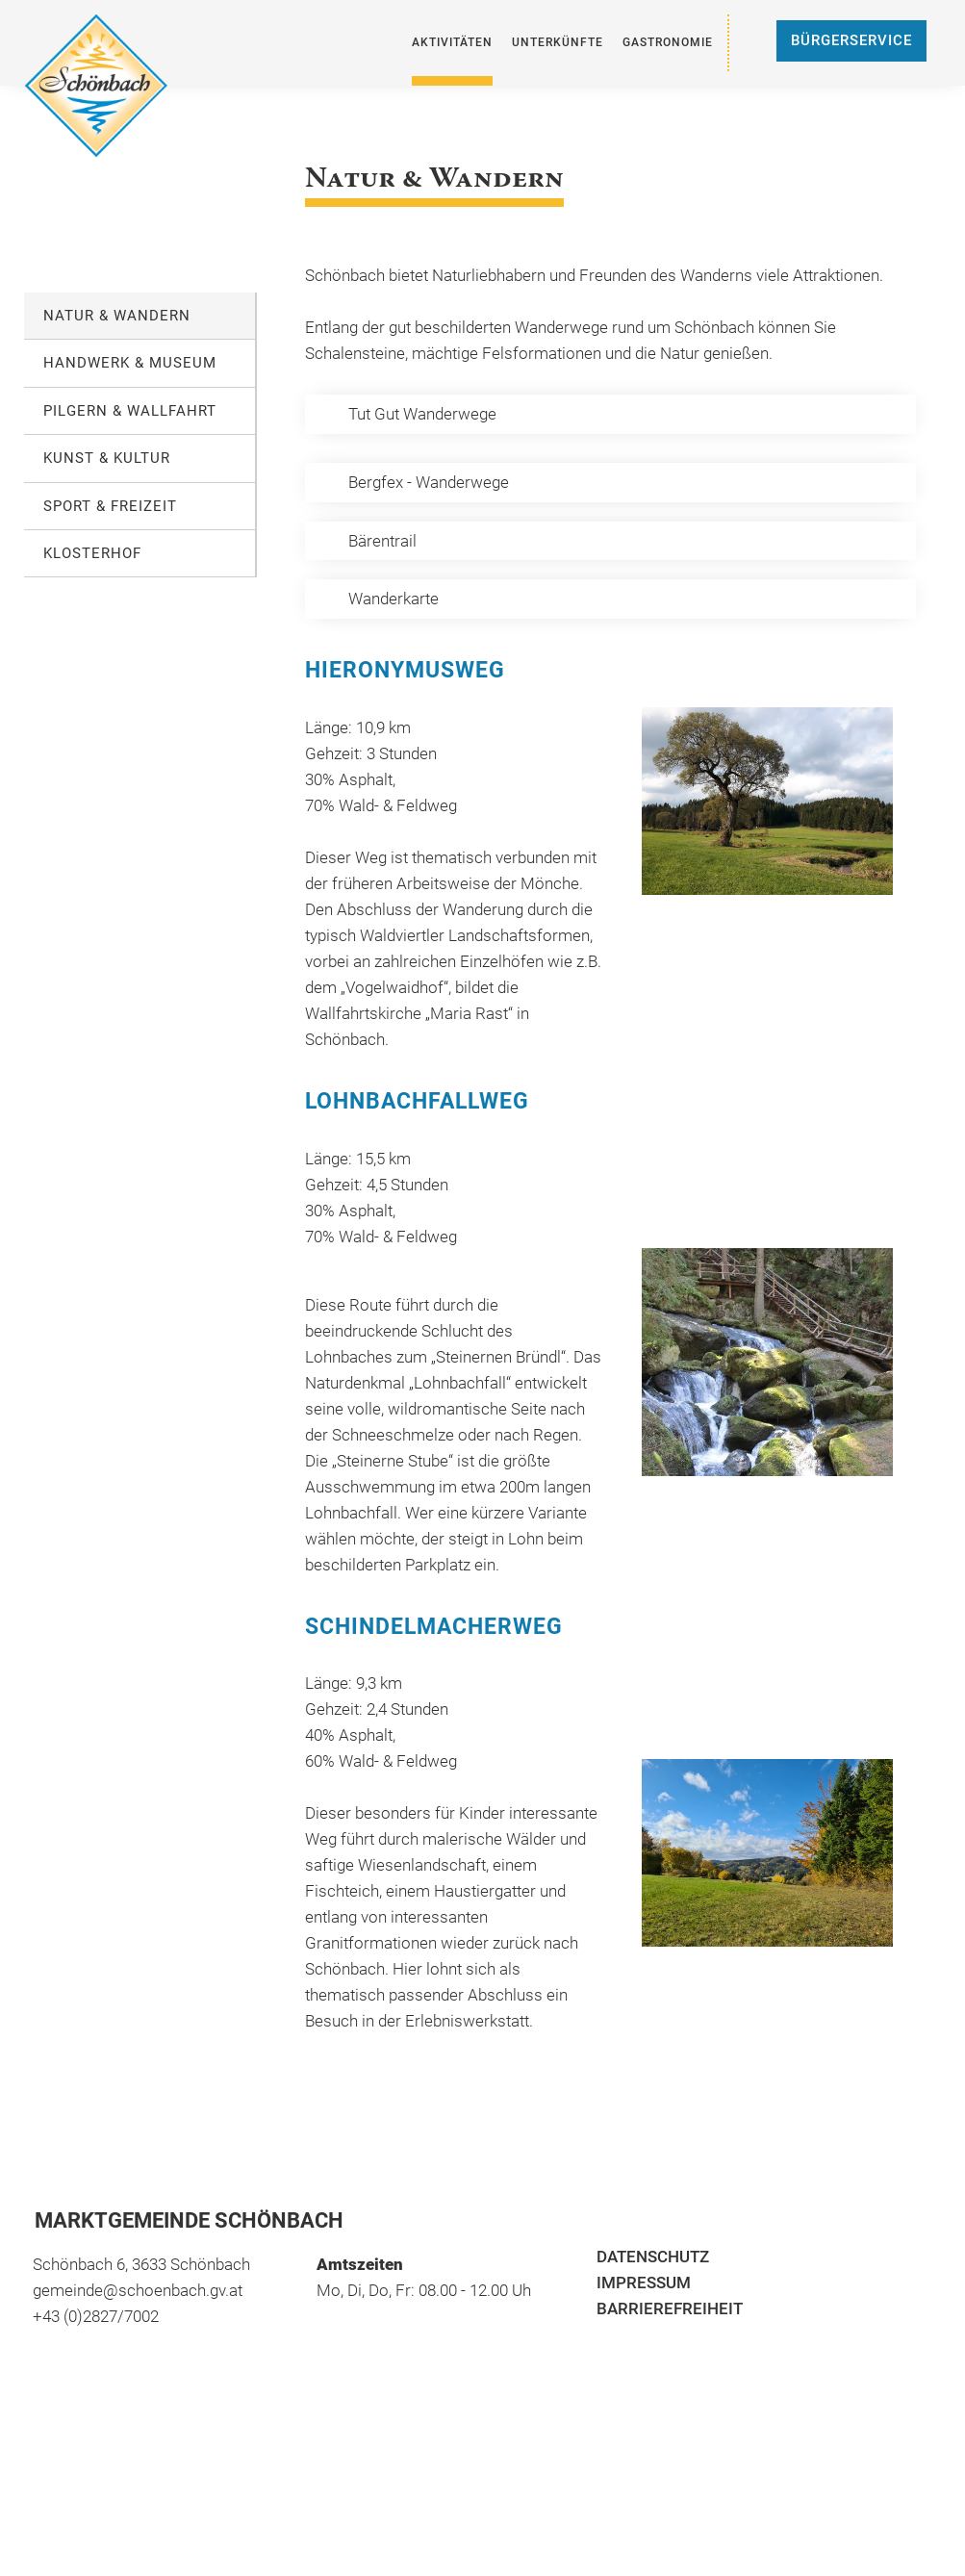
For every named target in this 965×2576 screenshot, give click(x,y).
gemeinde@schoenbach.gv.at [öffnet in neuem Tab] (137, 2290)
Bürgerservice (851, 40)
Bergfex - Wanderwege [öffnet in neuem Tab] (428, 482)
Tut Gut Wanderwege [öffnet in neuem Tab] (422, 413)
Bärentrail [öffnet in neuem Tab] (382, 540)
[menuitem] (452, 43)
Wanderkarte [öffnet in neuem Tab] (393, 598)
